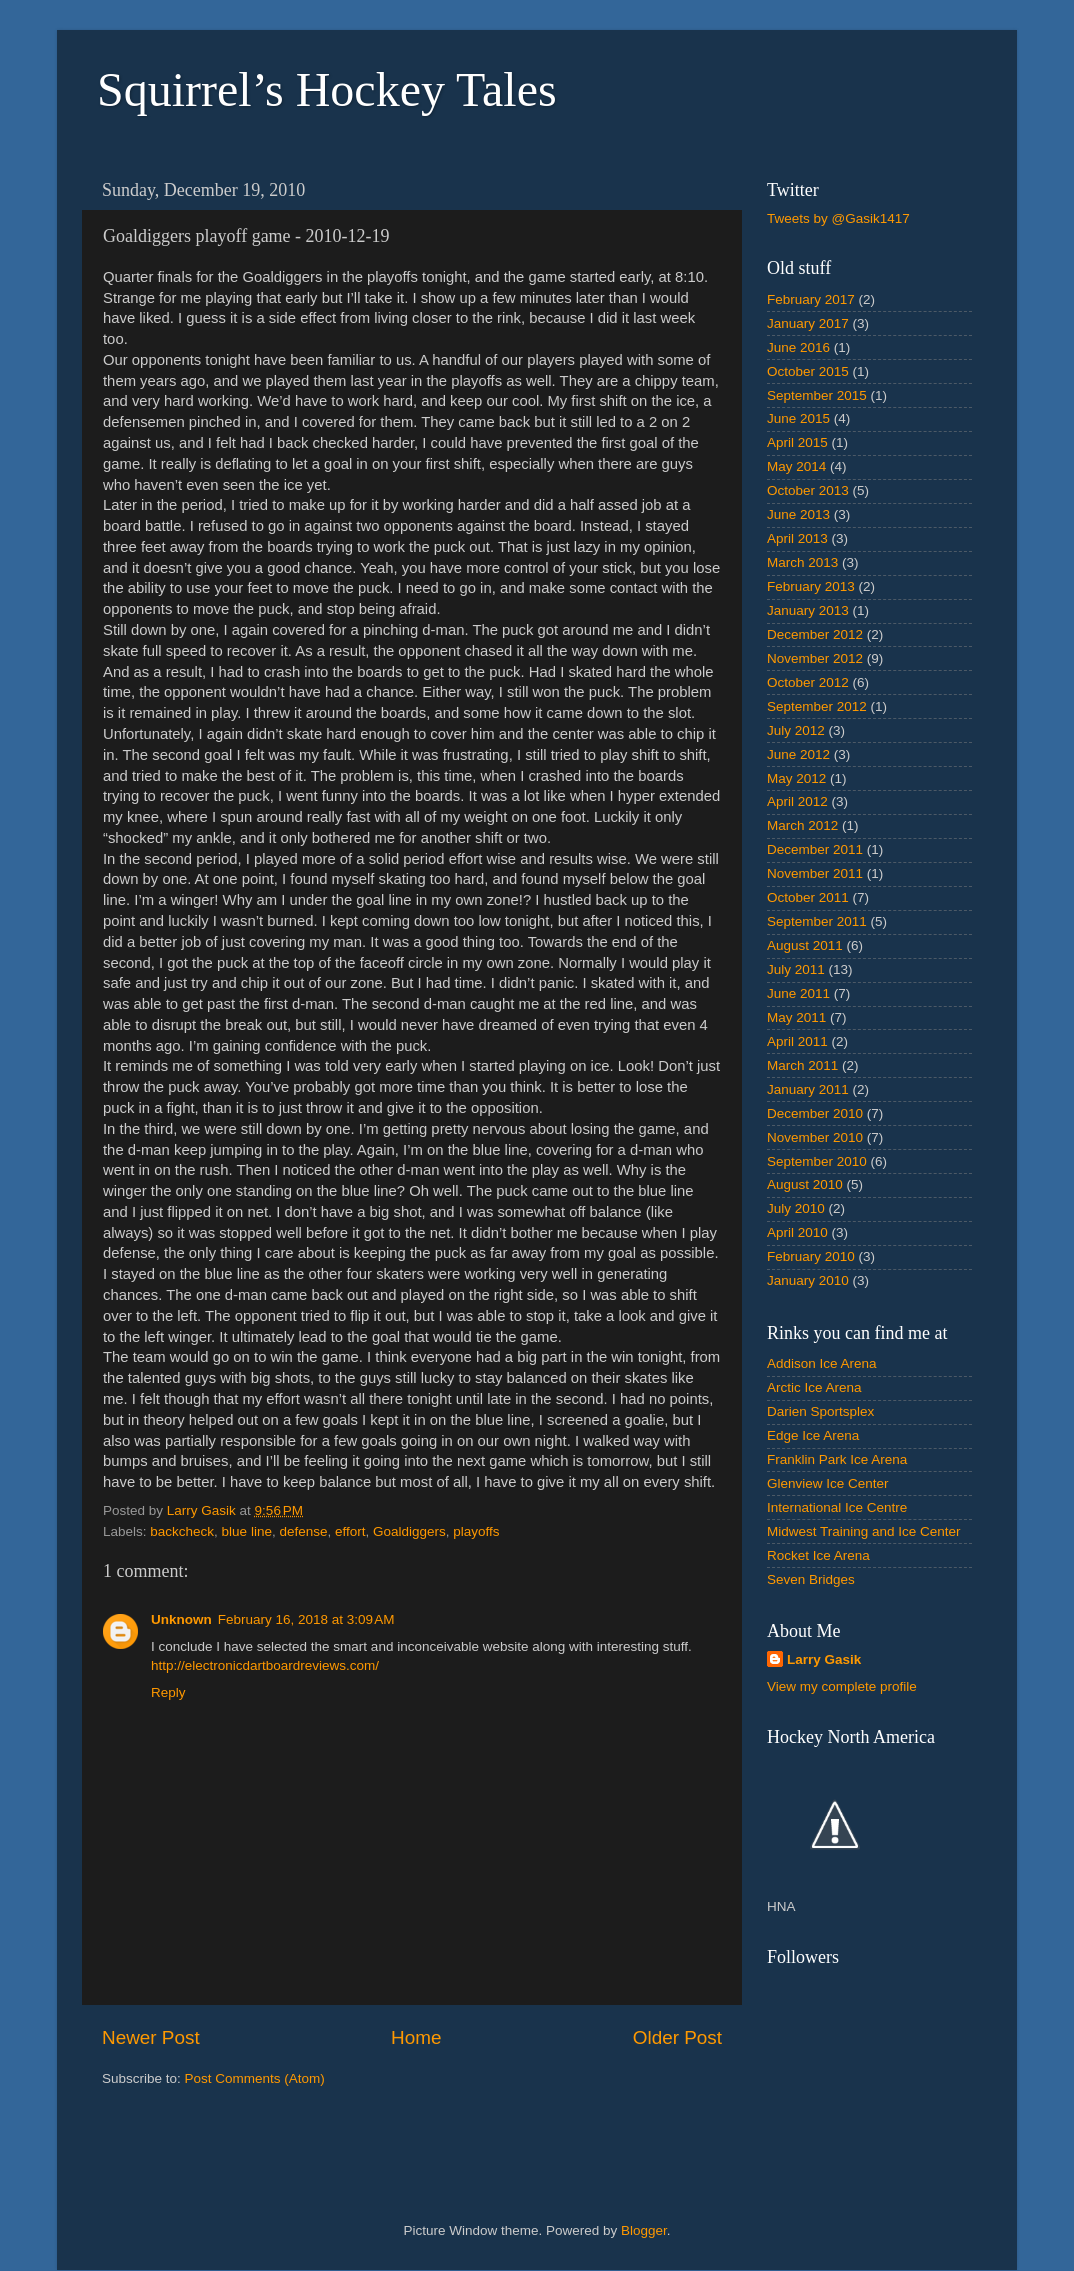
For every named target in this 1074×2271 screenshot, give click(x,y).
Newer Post (151, 2037)
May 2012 (796, 778)
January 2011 (808, 1089)
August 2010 (805, 1184)
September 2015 (817, 395)
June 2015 (798, 418)
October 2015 (808, 371)
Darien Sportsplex (820, 1411)
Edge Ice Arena (813, 1435)
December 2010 (815, 1113)
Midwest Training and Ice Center (864, 1531)
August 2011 (805, 945)
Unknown (181, 1619)
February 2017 (811, 299)
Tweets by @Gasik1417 (838, 218)
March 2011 (802, 1065)
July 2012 (796, 730)
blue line (247, 1531)
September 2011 (817, 921)
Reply (168, 1692)
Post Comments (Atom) (255, 2078)
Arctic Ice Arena (814, 1387)
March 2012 (802, 825)
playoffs (476, 1531)
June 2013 (798, 514)
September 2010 (817, 1161)
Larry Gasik (824, 1659)
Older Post (677, 2037)
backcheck (182, 1531)
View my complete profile (842, 1686)
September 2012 (817, 706)
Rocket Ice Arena (818, 1555)
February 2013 (811, 586)
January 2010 (808, 1280)
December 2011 (815, 849)
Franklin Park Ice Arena (837, 1459)
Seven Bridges (811, 1579)
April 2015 (797, 442)
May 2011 (796, 1017)
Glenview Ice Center (828, 1483)
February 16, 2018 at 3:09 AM (306, 1619)
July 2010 (796, 1208)
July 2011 (796, 969)
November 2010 (815, 1137)
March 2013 (802, 562)
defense (303, 1531)
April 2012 (797, 801)
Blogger (644, 2230)
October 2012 (808, 682)
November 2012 (815, 658)
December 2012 (815, 634)
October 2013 (808, 490)
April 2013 (797, 538)
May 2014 (796, 466)
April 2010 (797, 1232)
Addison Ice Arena (822, 1363)
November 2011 (815, 873)
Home (416, 2037)
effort (350, 1531)
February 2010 (811, 1256)
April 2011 (797, 1041)
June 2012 (798, 754)
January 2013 (808, 610)
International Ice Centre (837, 1507)
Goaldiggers (409, 1531)
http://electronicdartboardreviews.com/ (265, 1665)
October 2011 (808, 897)
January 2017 (808, 323)
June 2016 (798, 347)
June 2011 (798, 993)
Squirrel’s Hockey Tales (327, 89)
